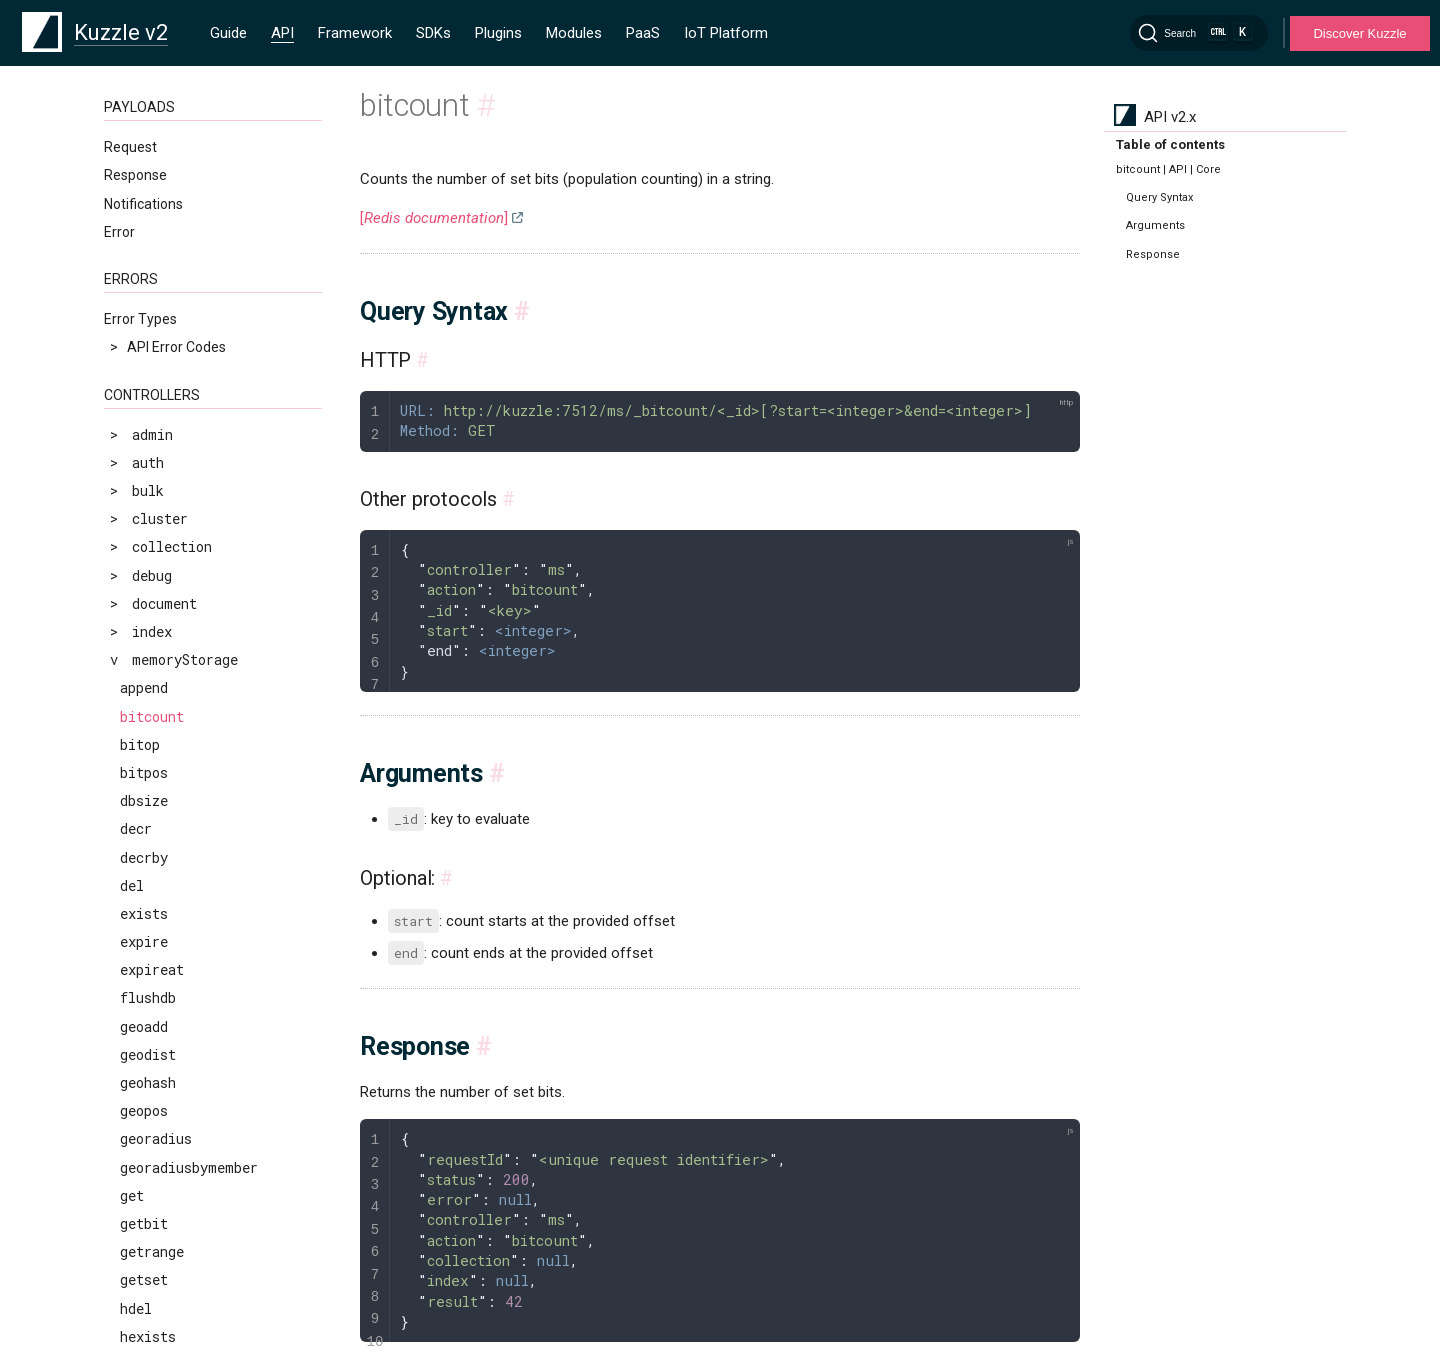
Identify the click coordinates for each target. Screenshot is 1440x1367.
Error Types (140, 319)
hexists (148, 1336)
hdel (136, 1308)
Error (119, 232)
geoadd (144, 1026)
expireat (152, 969)
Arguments (1155, 225)
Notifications (143, 204)
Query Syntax (1159, 197)
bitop (140, 744)
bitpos (144, 772)
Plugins (498, 33)
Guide (228, 33)
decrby (144, 857)
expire (144, 941)
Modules (574, 33)
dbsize (144, 800)
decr (136, 828)
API (282, 33)
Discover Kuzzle (1359, 33)
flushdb (148, 997)
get (132, 1195)
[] (434, 218)
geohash (148, 1082)
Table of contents (1170, 144)
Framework (355, 33)
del (132, 885)
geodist (148, 1054)
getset (144, 1279)
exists (144, 913)
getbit (144, 1223)
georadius (156, 1138)
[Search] (1199, 33)
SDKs (433, 33)
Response (135, 175)
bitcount (152, 716)
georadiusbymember (189, 1167)
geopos (144, 1110)
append (144, 687)
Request (130, 147)
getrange (152, 1251)
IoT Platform (726, 33)
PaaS (643, 33)
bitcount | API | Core (1168, 169)
